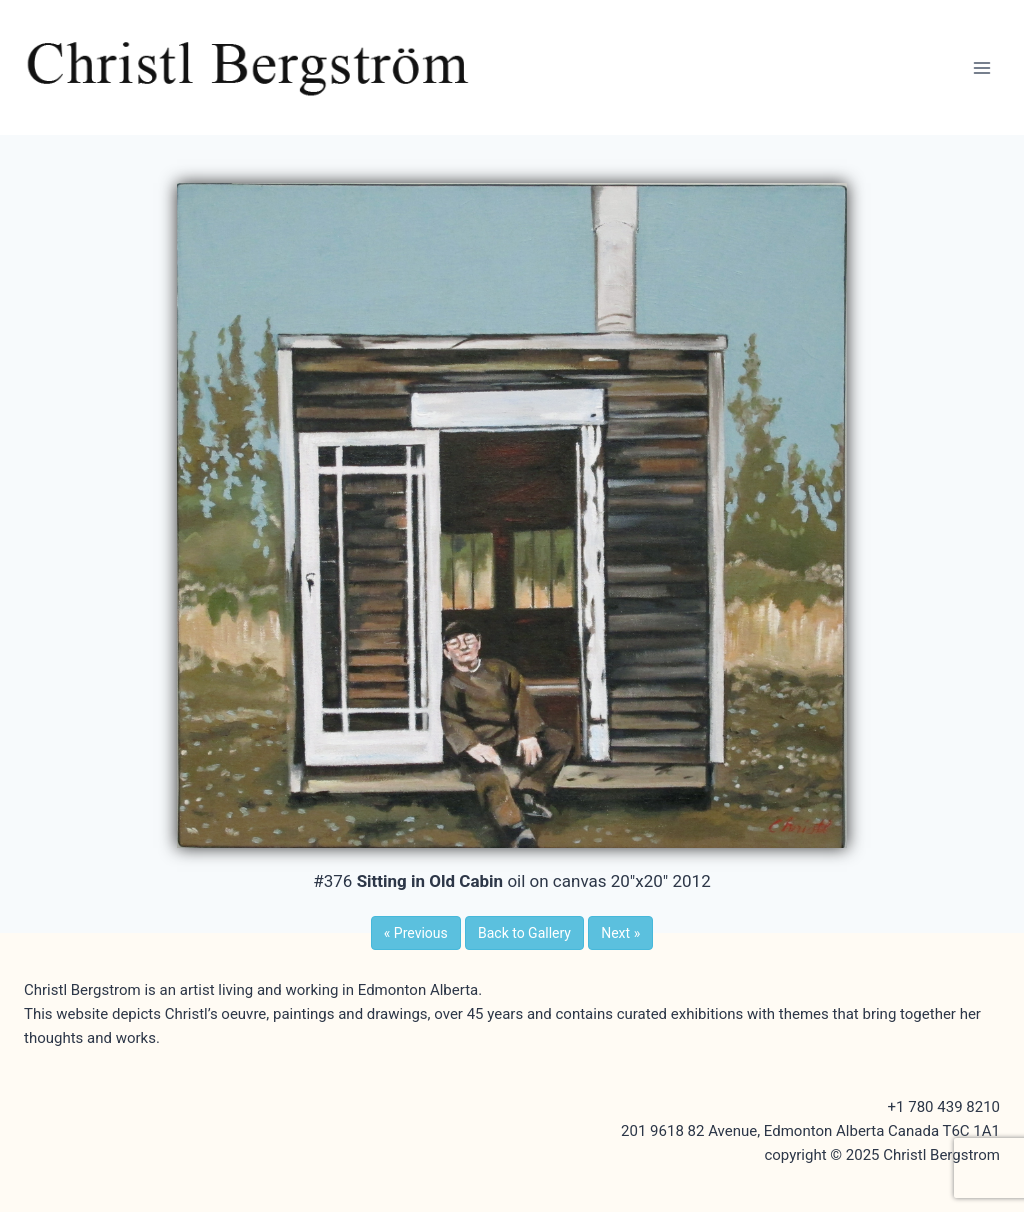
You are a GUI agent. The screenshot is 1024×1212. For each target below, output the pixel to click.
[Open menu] (981, 67)
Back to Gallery (524, 933)
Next (620, 933)
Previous (416, 933)
